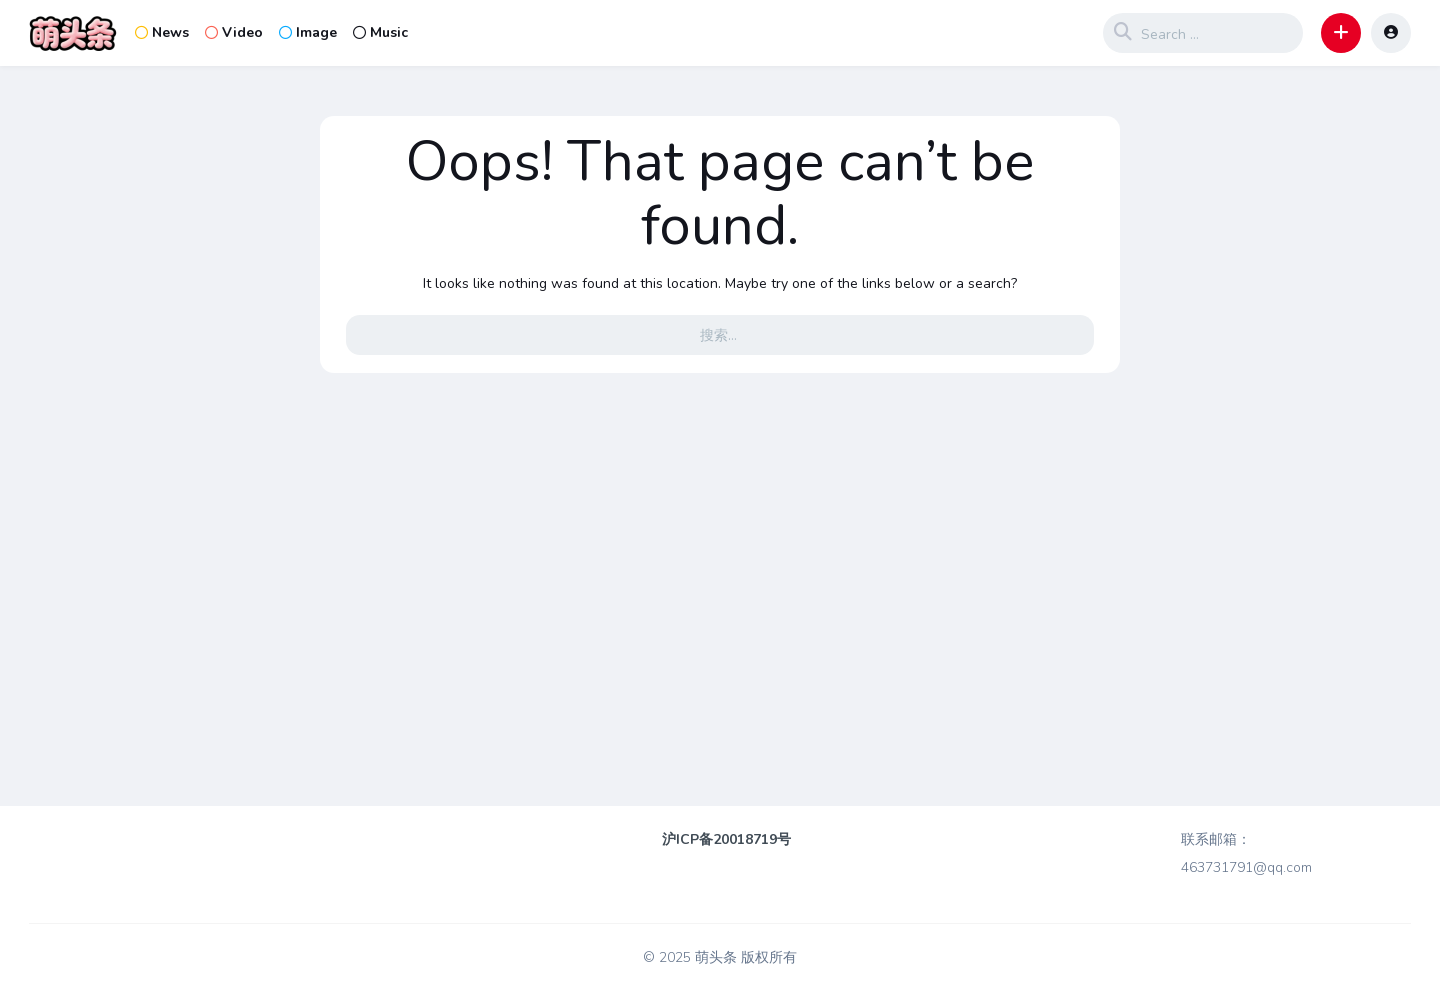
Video (234, 32)
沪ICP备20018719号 (726, 839)
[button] (1341, 33)
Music (380, 32)
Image (308, 32)
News (162, 32)
